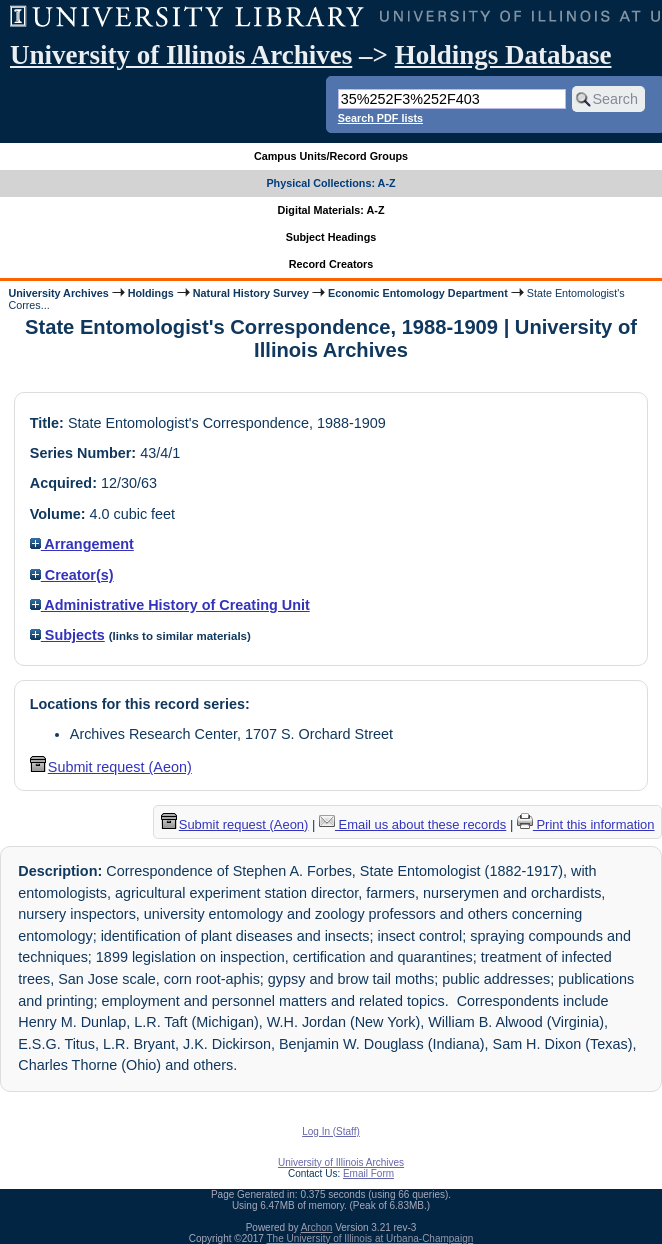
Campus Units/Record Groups (331, 156)
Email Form (368, 1173)
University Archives (58, 293)
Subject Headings (331, 237)
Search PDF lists (380, 118)
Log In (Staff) (331, 1131)
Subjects (67, 635)
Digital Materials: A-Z (331, 210)
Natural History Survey (251, 293)
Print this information (586, 824)
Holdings (151, 293)
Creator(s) (72, 575)
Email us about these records (412, 824)
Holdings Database (503, 55)
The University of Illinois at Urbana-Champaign (370, 1238)
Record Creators (331, 264)
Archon (317, 1227)
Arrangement (82, 544)
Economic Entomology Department (418, 293)
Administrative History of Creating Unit (170, 605)
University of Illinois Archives (181, 55)
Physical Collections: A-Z (330, 183)
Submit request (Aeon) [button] (111, 767)
